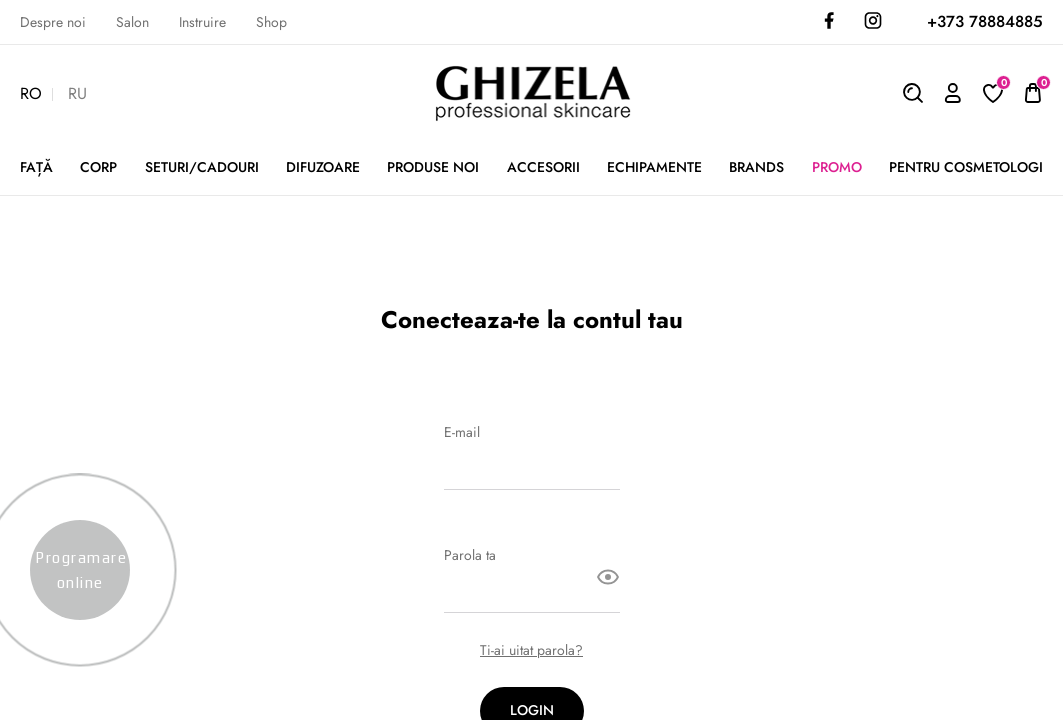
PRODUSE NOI (433, 167)
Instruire (202, 22)
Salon (132, 22)
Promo (837, 167)
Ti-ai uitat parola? (531, 650)
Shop (271, 22)
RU (77, 94)
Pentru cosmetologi (966, 167)
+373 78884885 (985, 21)
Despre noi (53, 22)
